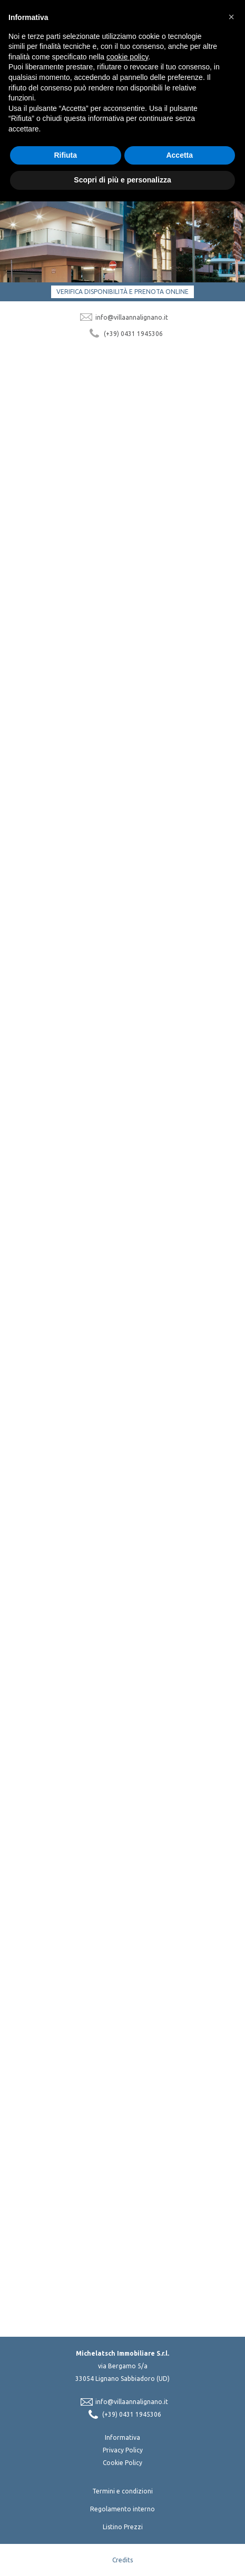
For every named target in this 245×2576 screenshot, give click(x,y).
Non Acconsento (152, 2124)
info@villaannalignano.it (131, 317)
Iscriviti (122, 2136)
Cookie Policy (122, 2462)
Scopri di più (48, 610)
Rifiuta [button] (65, 155)
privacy (212, 2112)
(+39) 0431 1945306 (133, 333)
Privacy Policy (123, 2450)
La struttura (54, 832)
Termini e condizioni (122, 2491)
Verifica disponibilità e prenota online (122, 291)
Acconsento (97, 2124)
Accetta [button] (179, 155)
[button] (231, 16)
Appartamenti (59, 571)
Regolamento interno (122, 2509)
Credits (122, 2560)
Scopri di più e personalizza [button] (122, 180)
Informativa (122, 2437)
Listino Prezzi (123, 2526)
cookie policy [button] (127, 57)
